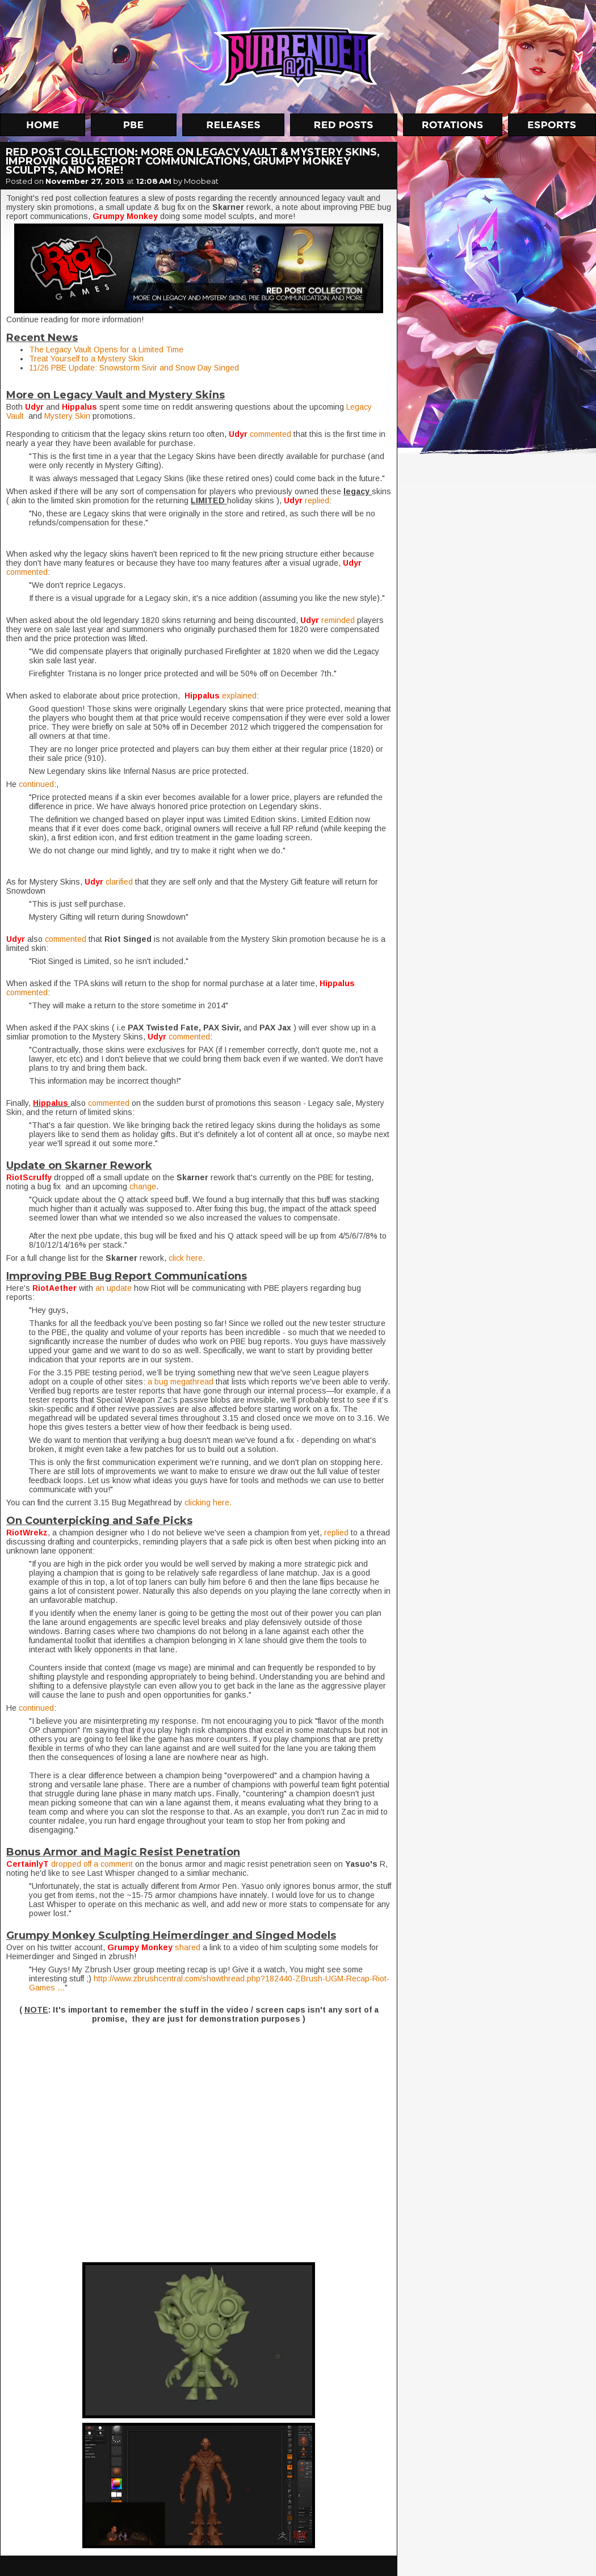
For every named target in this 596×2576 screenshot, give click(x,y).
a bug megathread (180, 1381)
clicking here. (208, 1502)
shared (189, 1947)
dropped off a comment (92, 1863)
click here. (187, 1257)
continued (36, 784)
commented (271, 434)
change (142, 1186)
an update (113, 1288)
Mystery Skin (67, 415)
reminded (339, 620)
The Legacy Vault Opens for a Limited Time (106, 349)
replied (317, 500)
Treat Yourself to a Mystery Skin (86, 358)
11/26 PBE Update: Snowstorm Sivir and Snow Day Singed (134, 367)
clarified (120, 881)
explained (239, 695)
